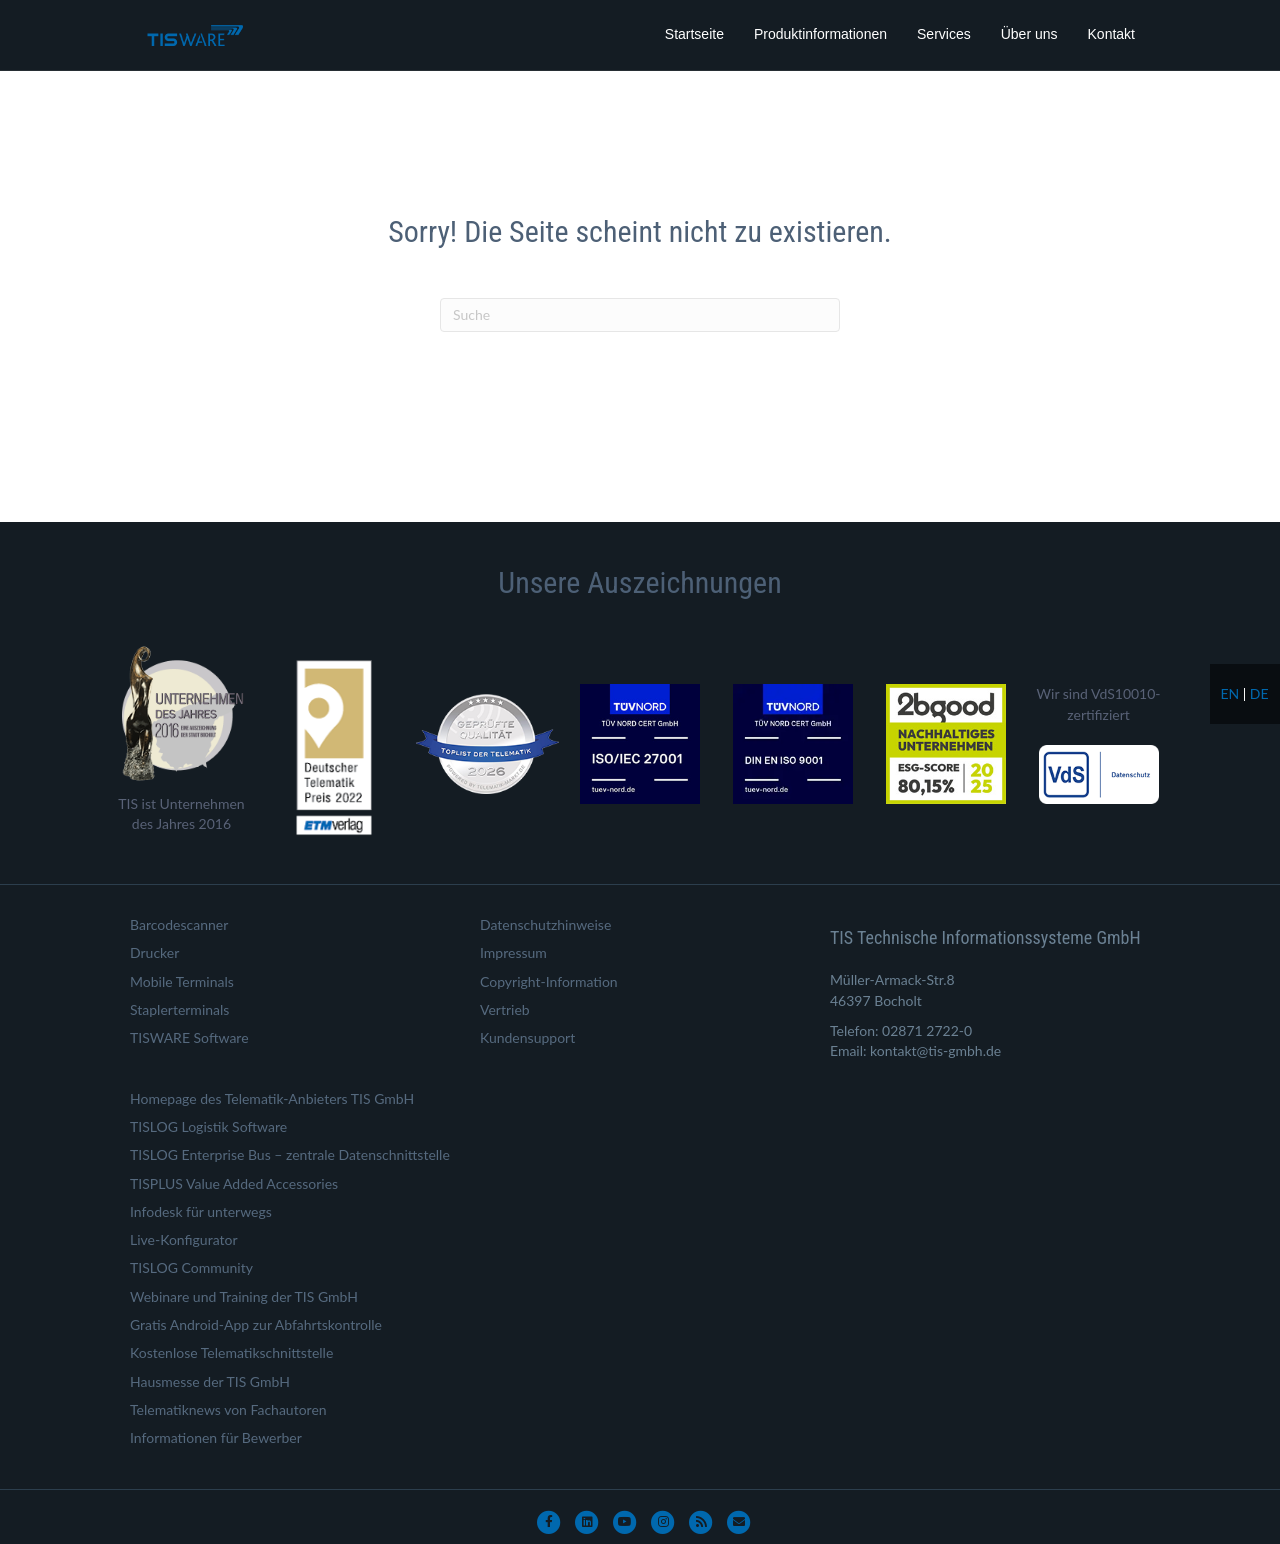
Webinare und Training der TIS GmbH (244, 1296)
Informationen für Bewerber (216, 1437)
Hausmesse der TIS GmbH (210, 1381)
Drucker (154, 952)
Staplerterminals (179, 1009)
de (1259, 693)
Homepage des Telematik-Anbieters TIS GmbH (272, 1098)
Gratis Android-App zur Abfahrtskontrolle (256, 1324)
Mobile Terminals (182, 981)
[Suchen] (640, 315)
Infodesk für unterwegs (201, 1211)
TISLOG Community (191, 1267)
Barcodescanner (179, 924)
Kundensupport (527, 1037)
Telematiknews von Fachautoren (228, 1409)
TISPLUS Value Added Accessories (234, 1183)
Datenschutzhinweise (545, 924)
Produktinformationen (820, 34)
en (1229, 693)
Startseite (694, 34)
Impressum (513, 952)
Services (944, 34)
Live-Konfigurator (184, 1239)
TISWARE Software (189, 1037)
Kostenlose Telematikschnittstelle (231, 1352)
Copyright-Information (549, 981)
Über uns (1029, 34)
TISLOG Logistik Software (208, 1126)
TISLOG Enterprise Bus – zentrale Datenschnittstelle (290, 1154)
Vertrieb (505, 1009)
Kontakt (1111, 34)
